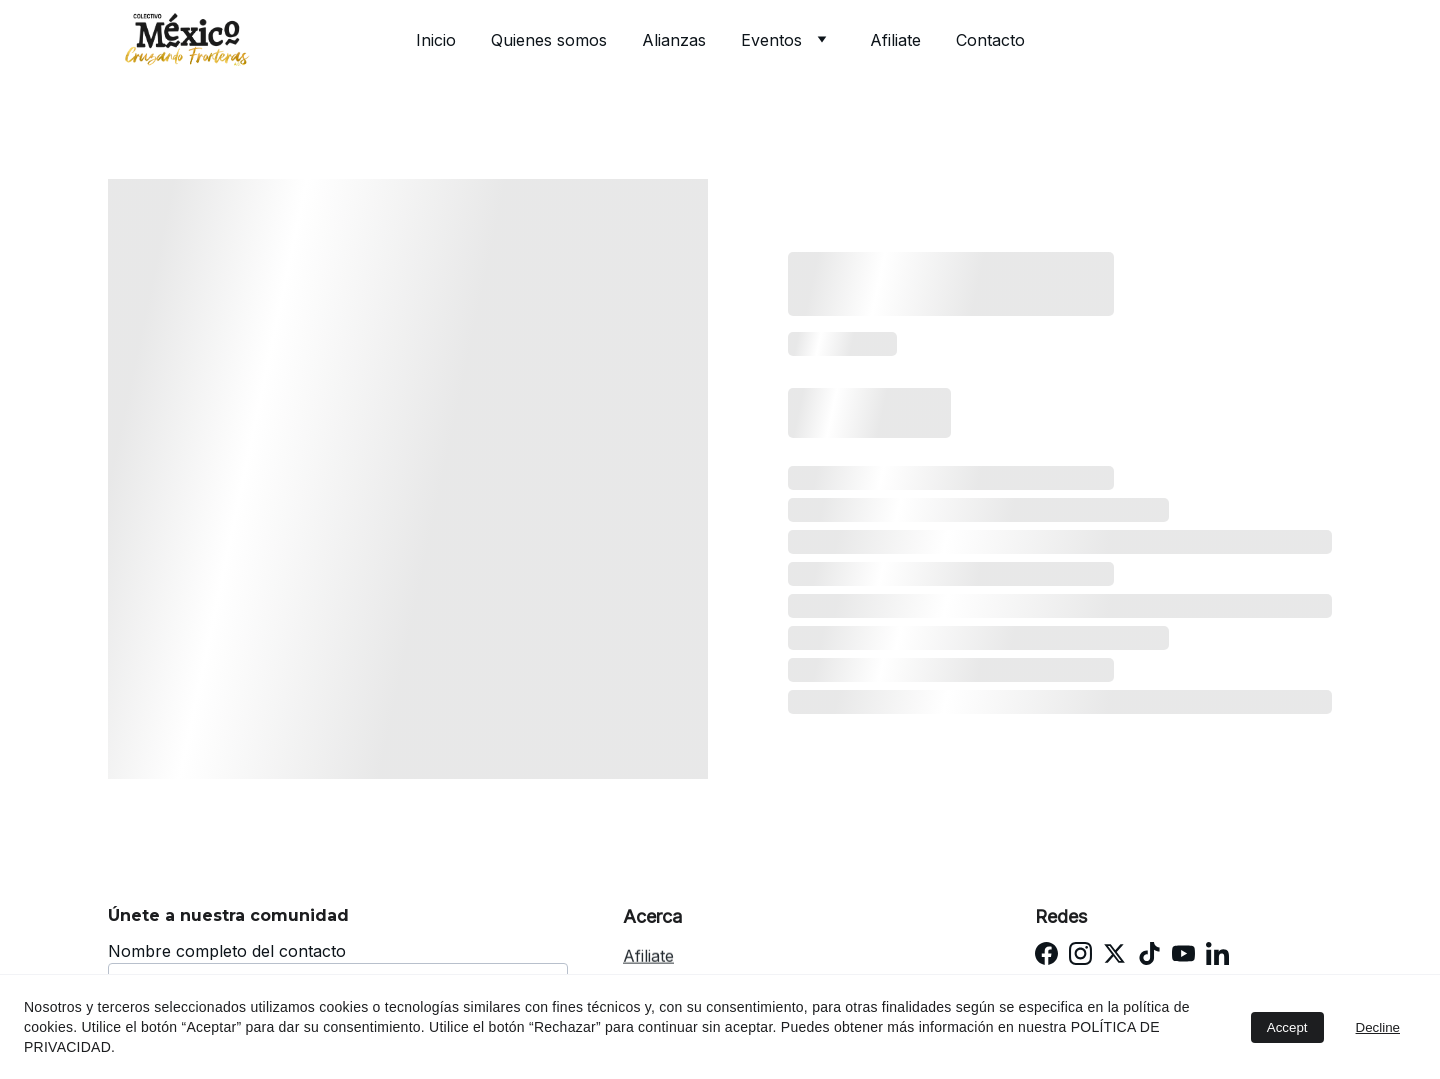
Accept (1287, 1027)
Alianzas (674, 40)
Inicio (436, 40)
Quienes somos (549, 40)
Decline (1378, 1027)
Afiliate (895, 40)
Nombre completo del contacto (227, 951)
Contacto (990, 40)
